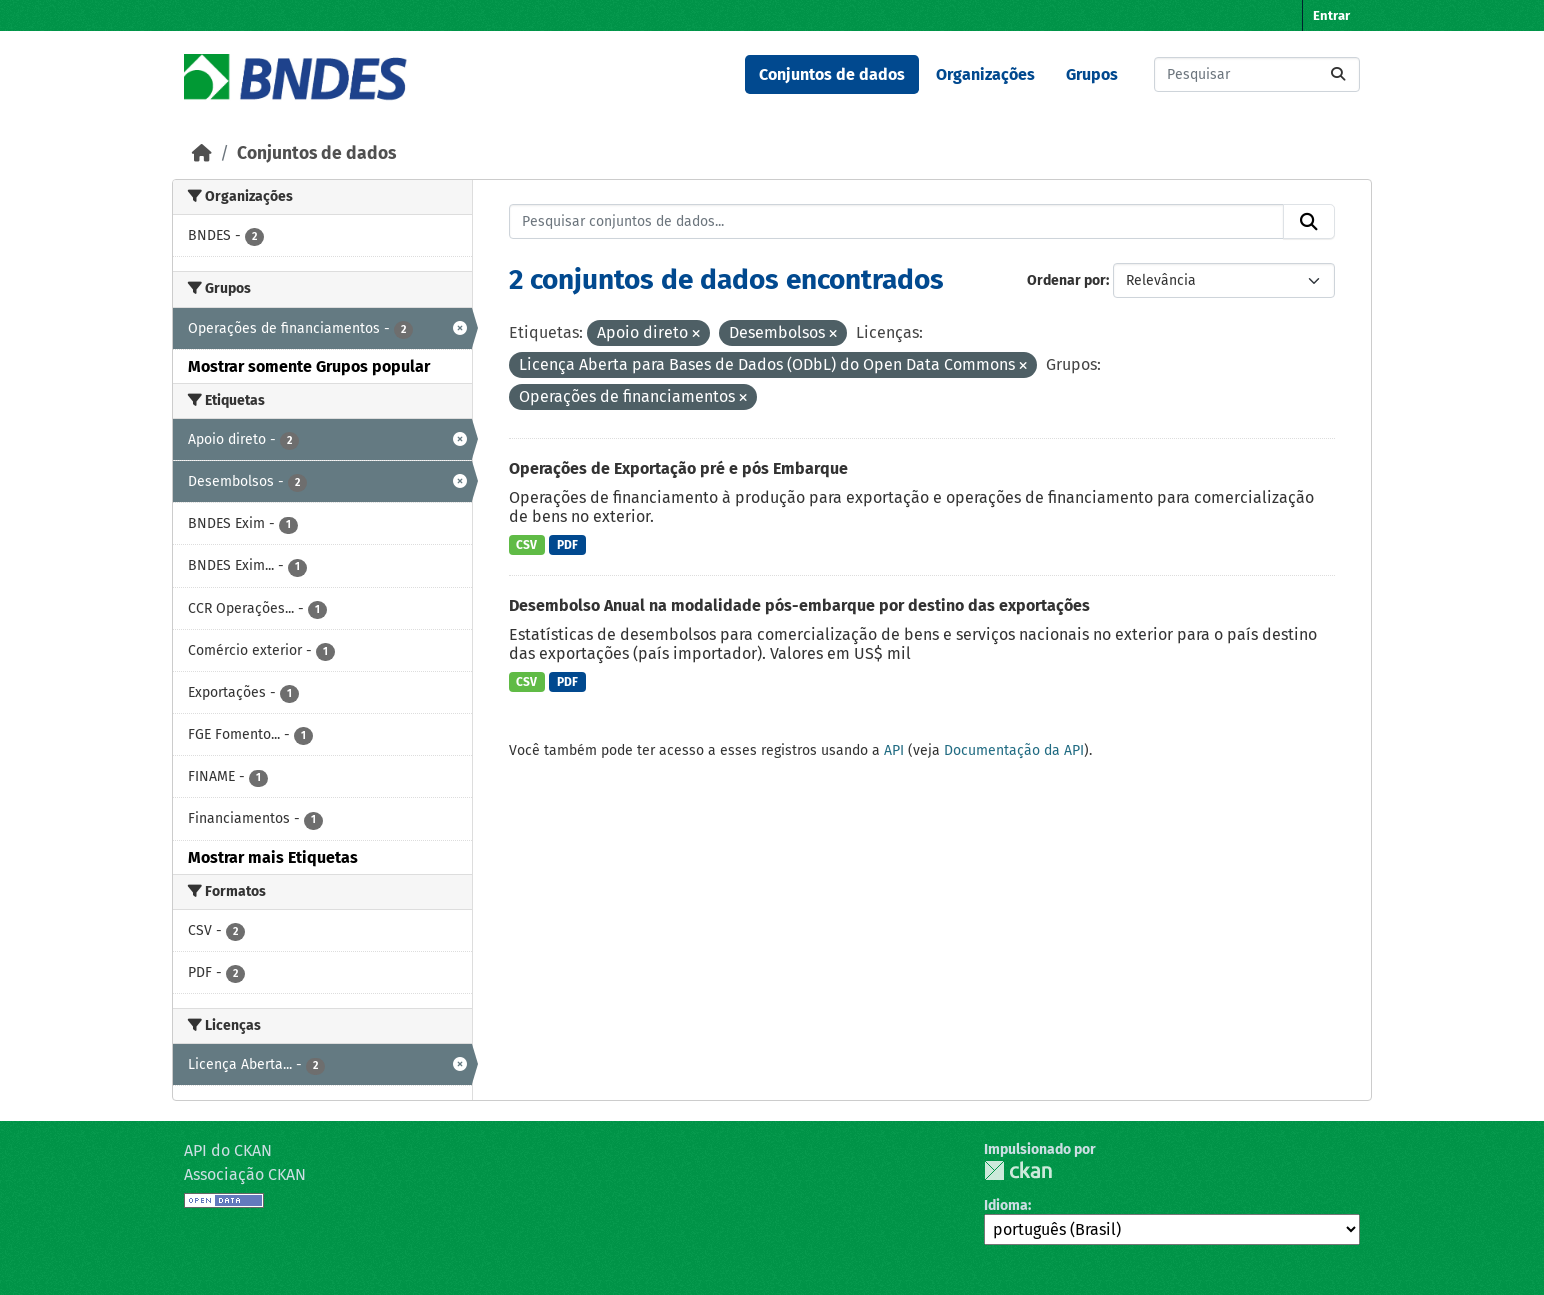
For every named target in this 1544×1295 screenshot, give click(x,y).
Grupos (1092, 74)
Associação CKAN (245, 1174)
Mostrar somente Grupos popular (309, 366)
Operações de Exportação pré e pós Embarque (678, 468)
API (894, 750)
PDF (567, 545)
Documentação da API (1014, 750)
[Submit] (1338, 74)
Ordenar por (1066, 280)
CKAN (1018, 1170)
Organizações (985, 74)
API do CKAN (228, 1150)
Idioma (1006, 1205)
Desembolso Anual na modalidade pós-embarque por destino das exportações (799, 605)
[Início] (202, 153)
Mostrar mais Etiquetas (273, 857)
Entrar (1331, 15)
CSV (526, 545)
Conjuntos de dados (832, 74)
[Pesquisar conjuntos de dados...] (1257, 74)
